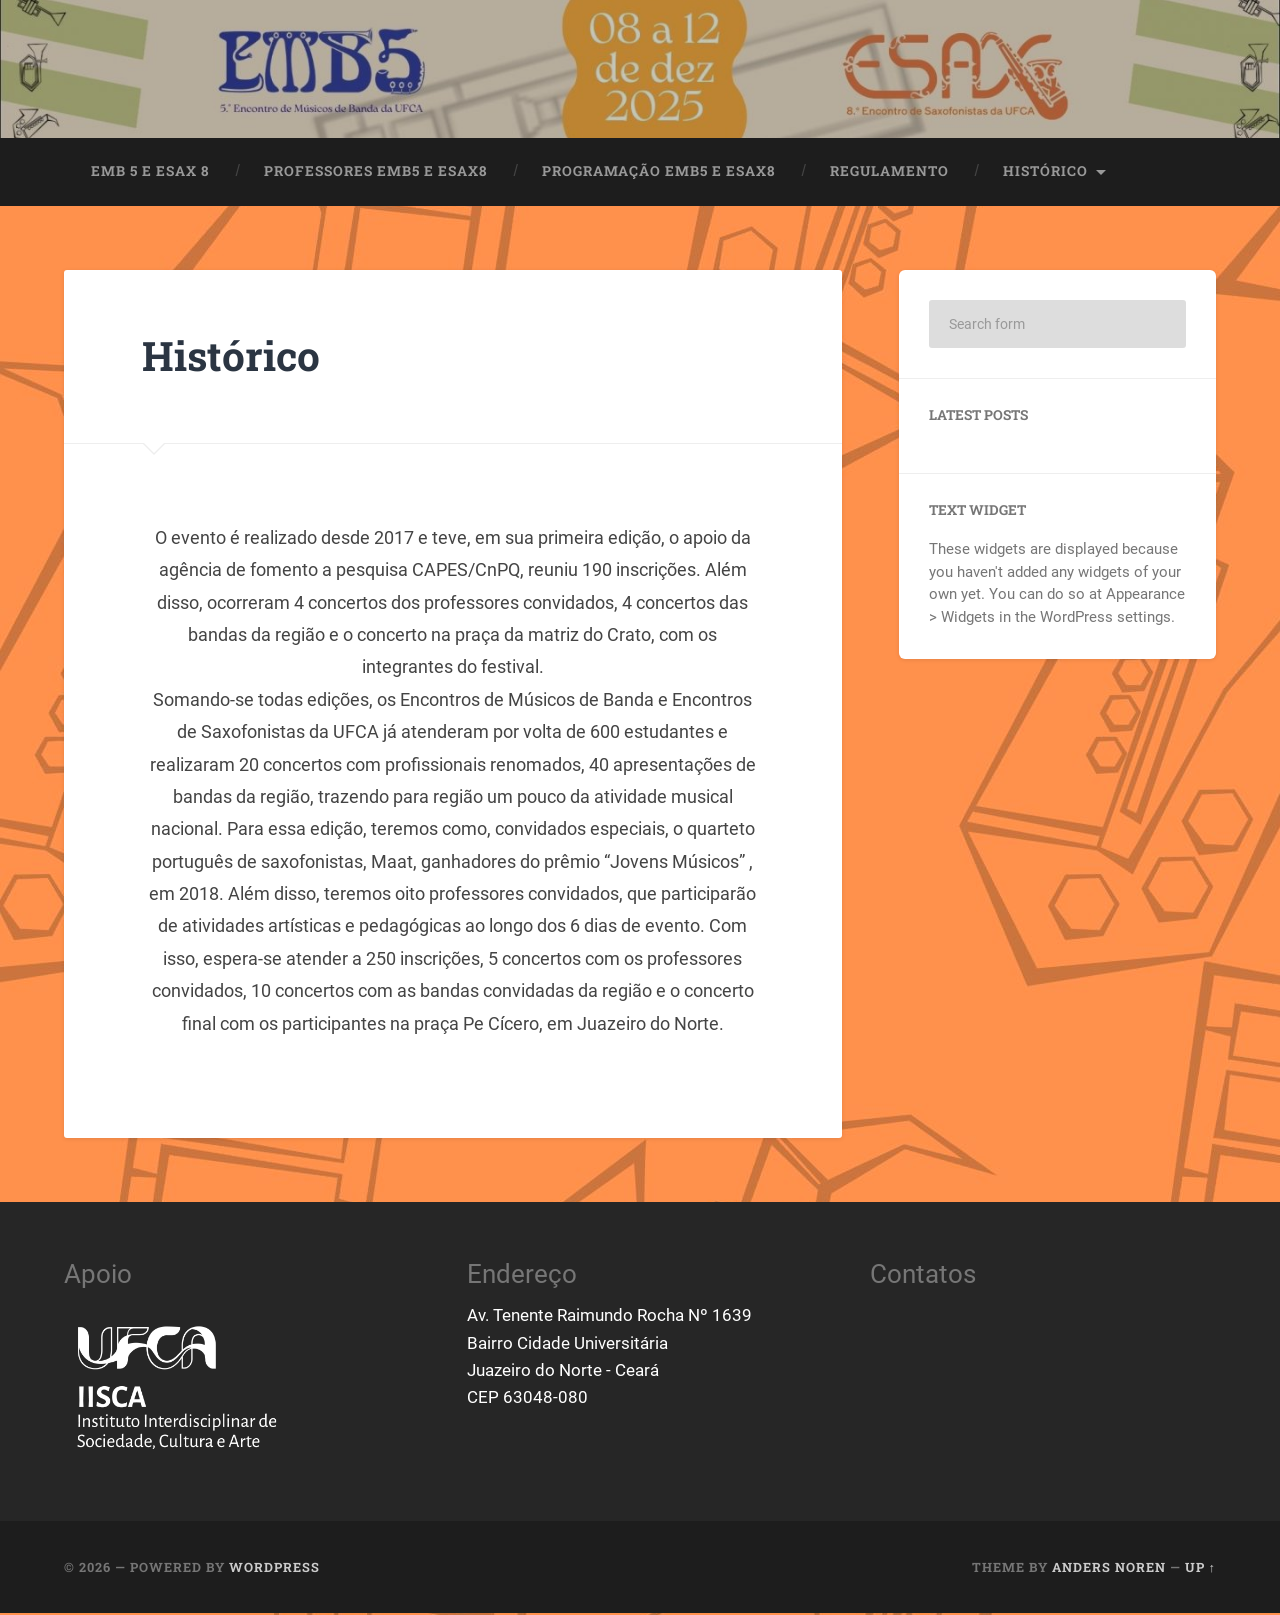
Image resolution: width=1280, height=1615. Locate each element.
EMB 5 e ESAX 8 (150, 173)
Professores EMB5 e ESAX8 (376, 173)
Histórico (1045, 173)
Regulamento (889, 173)
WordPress (274, 1569)
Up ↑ (1200, 1569)
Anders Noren (1109, 1569)
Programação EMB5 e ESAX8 (659, 173)
